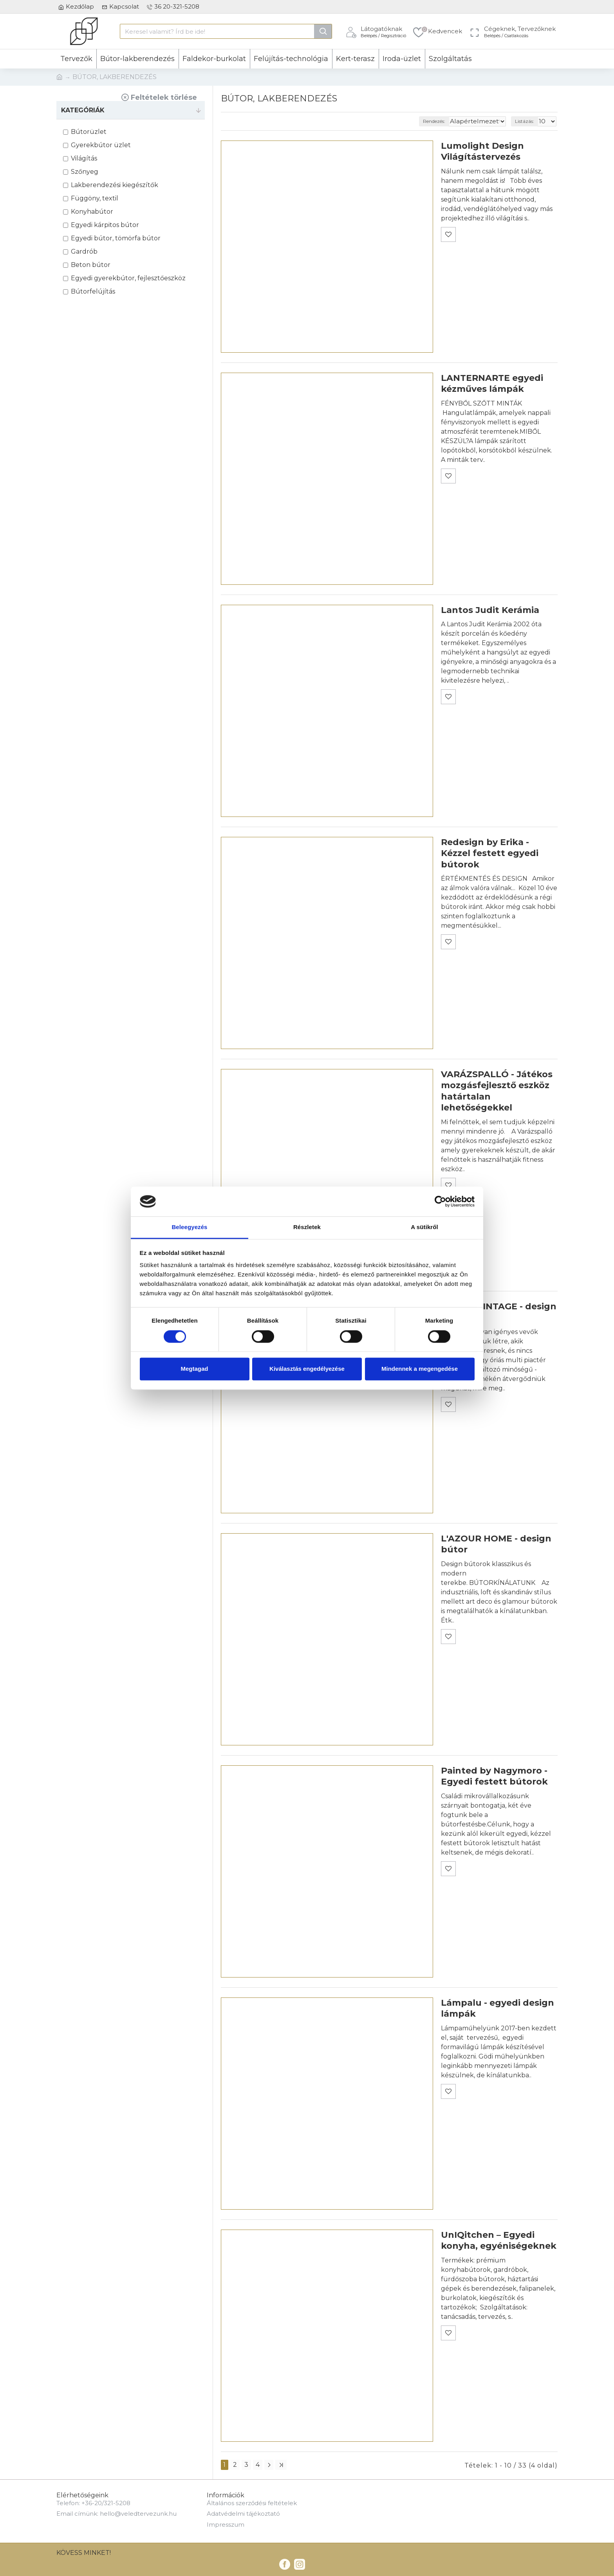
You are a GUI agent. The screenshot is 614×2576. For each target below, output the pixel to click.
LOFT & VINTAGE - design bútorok (498, 1312)
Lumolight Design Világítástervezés (482, 151)
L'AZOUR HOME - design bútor (496, 1544)
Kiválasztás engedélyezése (307, 1369)
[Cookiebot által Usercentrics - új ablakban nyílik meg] (440, 1201)
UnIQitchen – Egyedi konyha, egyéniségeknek (498, 2241)
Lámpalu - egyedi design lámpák (497, 2008)
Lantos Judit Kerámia (490, 610)
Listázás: (526, 121)
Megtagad (194, 1369)
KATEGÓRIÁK (83, 110)
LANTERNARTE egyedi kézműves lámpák (492, 384)
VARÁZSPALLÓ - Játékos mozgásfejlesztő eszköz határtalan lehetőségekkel (497, 1091)
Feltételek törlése (164, 97)
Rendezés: (449, 121)
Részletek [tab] (307, 1227)
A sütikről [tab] (424, 1227)
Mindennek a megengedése (419, 1369)
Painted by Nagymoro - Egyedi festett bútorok (494, 1776)
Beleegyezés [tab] (189, 1227)
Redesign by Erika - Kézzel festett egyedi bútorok (489, 853)
